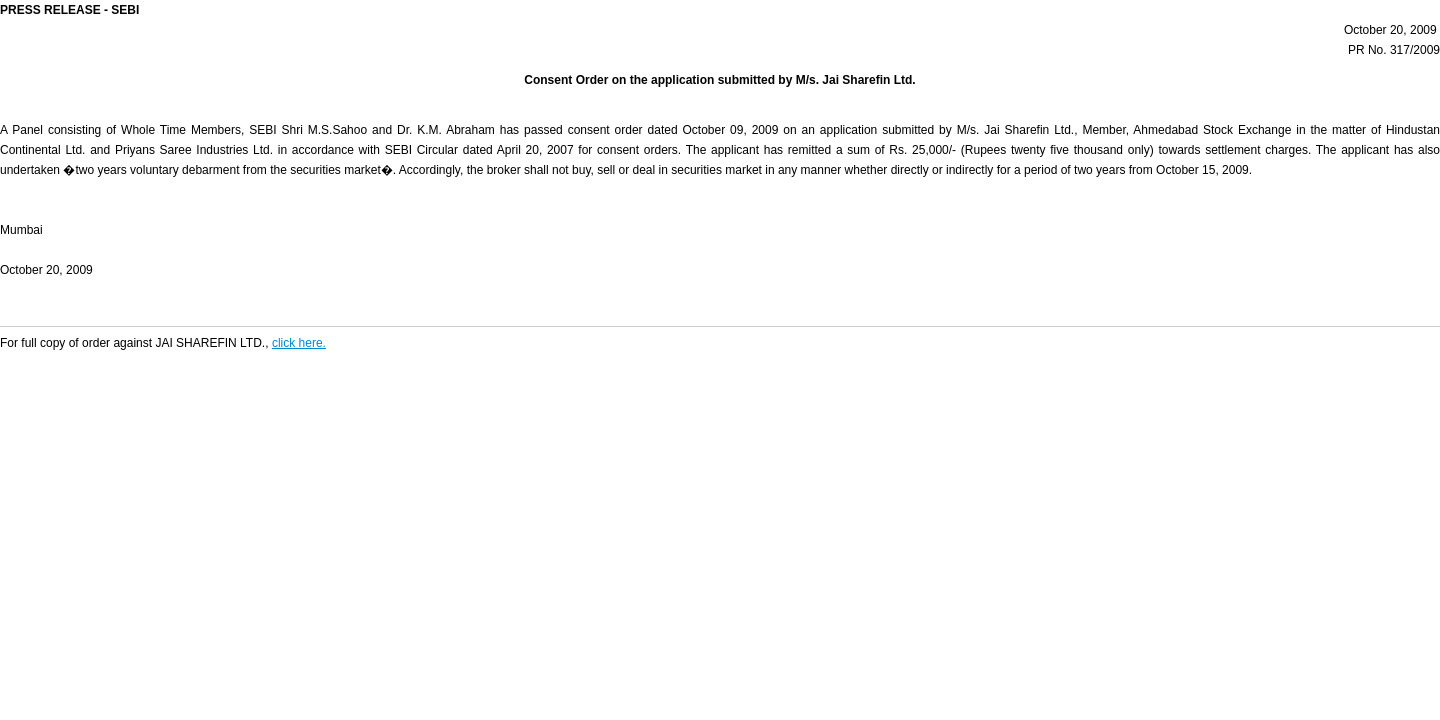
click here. (299, 343)
